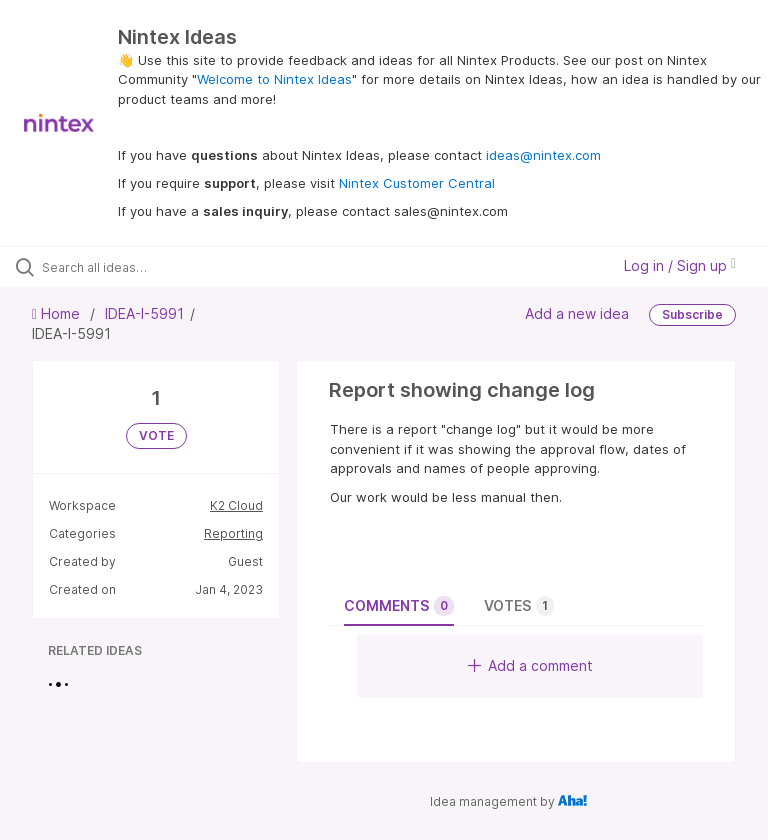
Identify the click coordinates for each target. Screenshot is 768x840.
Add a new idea (577, 313)
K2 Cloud (236, 505)
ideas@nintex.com (543, 155)
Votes (519, 606)
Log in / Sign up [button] (680, 265)
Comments (399, 606)
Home (58, 313)
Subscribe (692, 314)
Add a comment (530, 665)
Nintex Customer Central (417, 183)
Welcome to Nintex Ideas (274, 79)
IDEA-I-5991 (144, 313)
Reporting (233, 533)
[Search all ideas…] (135, 267)
